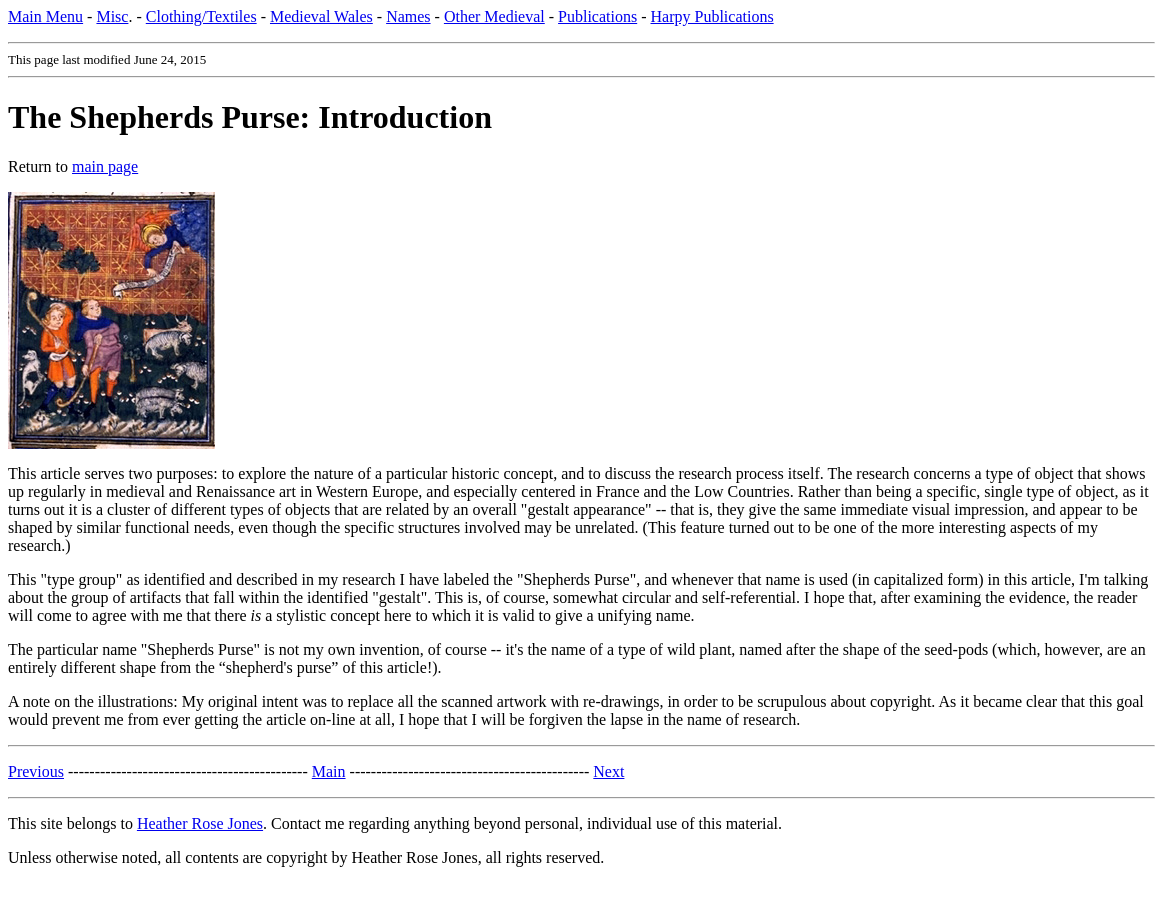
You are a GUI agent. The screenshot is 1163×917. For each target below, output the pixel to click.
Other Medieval (494, 16)
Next (608, 771)
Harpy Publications (712, 16)
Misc (112, 16)
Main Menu (45, 16)
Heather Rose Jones (200, 823)
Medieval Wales (321, 16)
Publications (597, 16)
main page (105, 166)
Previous (36, 771)
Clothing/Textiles (201, 16)
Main (329, 771)
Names (408, 16)
